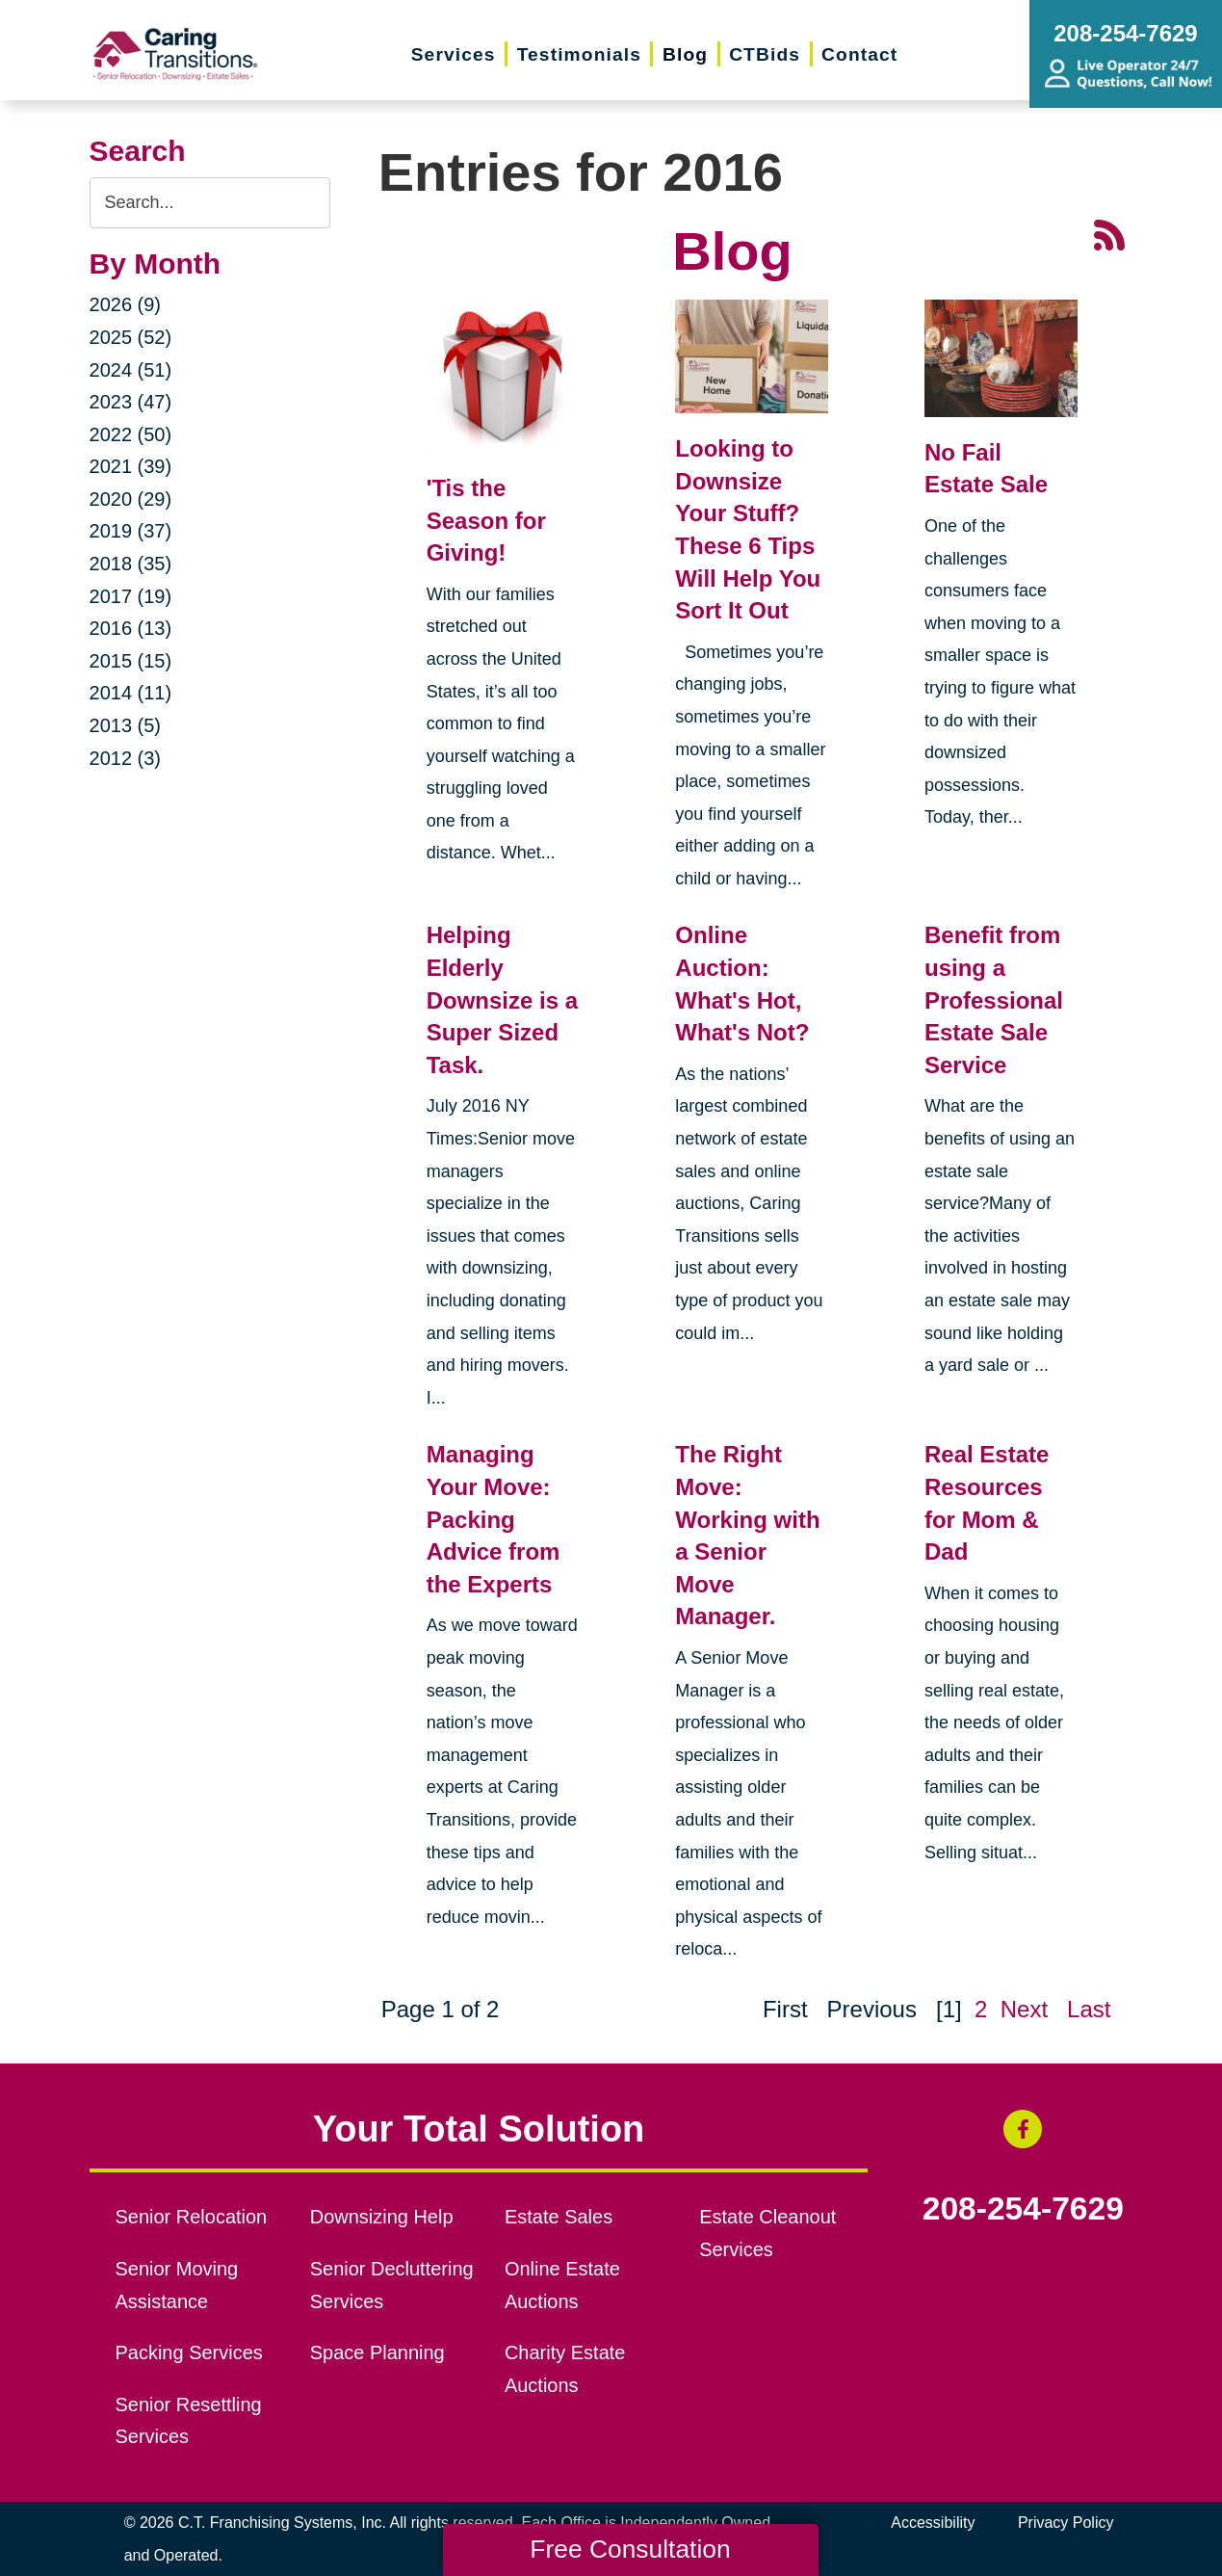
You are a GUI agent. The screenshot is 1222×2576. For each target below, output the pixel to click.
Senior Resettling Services (188, 2421)
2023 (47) (131, 401)
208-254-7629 (1023, 2209)
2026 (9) (126, 304)
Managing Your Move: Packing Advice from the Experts (493, 1518)
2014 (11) (131, 692)
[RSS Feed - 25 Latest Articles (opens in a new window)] (1109, 233)
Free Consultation (630, 2549)
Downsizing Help (382, 2216)
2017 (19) (131, 596)
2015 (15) (131, 660)
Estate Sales (558, 2216)
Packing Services (188, 2352)
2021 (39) (131, 466)
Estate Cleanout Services (767, 2233)
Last (1088, 2009)
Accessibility (933, 2522)
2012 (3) (126, 758)
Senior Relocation (191, 2216)
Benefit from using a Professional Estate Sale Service (993, 999)
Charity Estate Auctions (565, 2369)
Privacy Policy (1066, 2522)
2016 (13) (131, 628)
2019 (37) (131, 530)
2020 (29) (131, 499)
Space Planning (377, 2352)
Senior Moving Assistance (176, 2285)
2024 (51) (131, 370)
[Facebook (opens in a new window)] (1022, 2129)
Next (1024, 2009)
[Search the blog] (210, 202)
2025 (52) (131, 337)
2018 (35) (131, 563)
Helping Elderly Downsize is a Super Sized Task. (502, 999)
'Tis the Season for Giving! (486, 520)
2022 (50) (131, 434)
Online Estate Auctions (562, 2285)
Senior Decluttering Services (392, 2285)
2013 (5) (126, 725)
